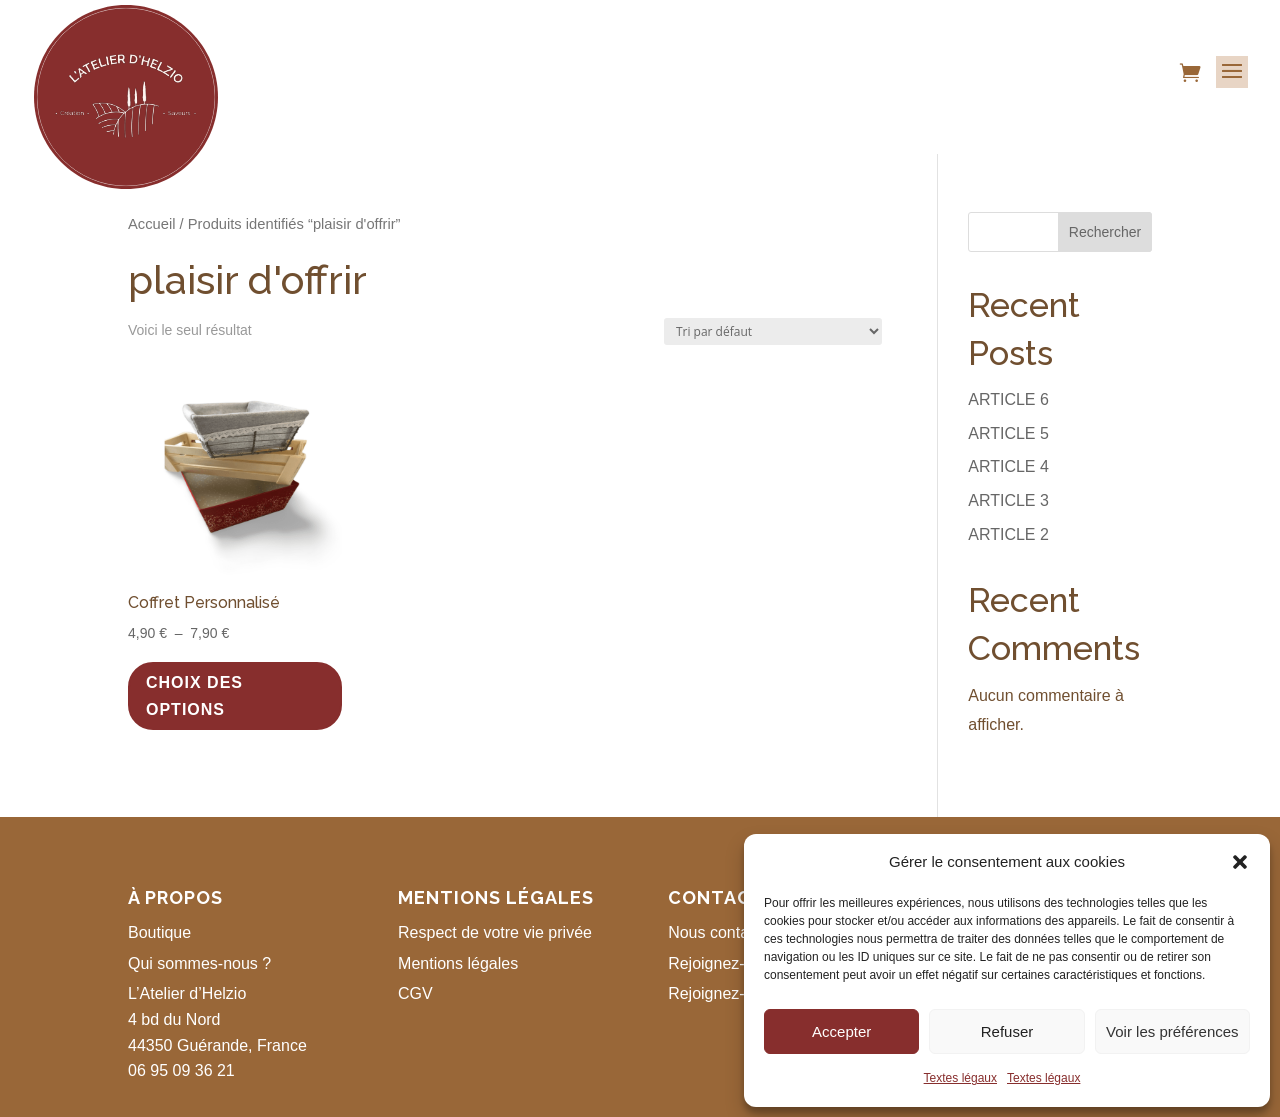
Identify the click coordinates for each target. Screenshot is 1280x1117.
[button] (1240, 862)
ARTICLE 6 (1008, 399)
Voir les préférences (1172, 1031)
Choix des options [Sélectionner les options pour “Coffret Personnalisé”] (194, 696)
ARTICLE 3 (1008, 500)
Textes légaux (960, 1078)
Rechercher (1105, 232)
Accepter (841, 1031)
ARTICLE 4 (1008, 466)
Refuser (1007, 1031)
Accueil (151, 224)
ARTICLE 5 (1008, 433)
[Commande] (773, 331)
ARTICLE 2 (1008, 534)
